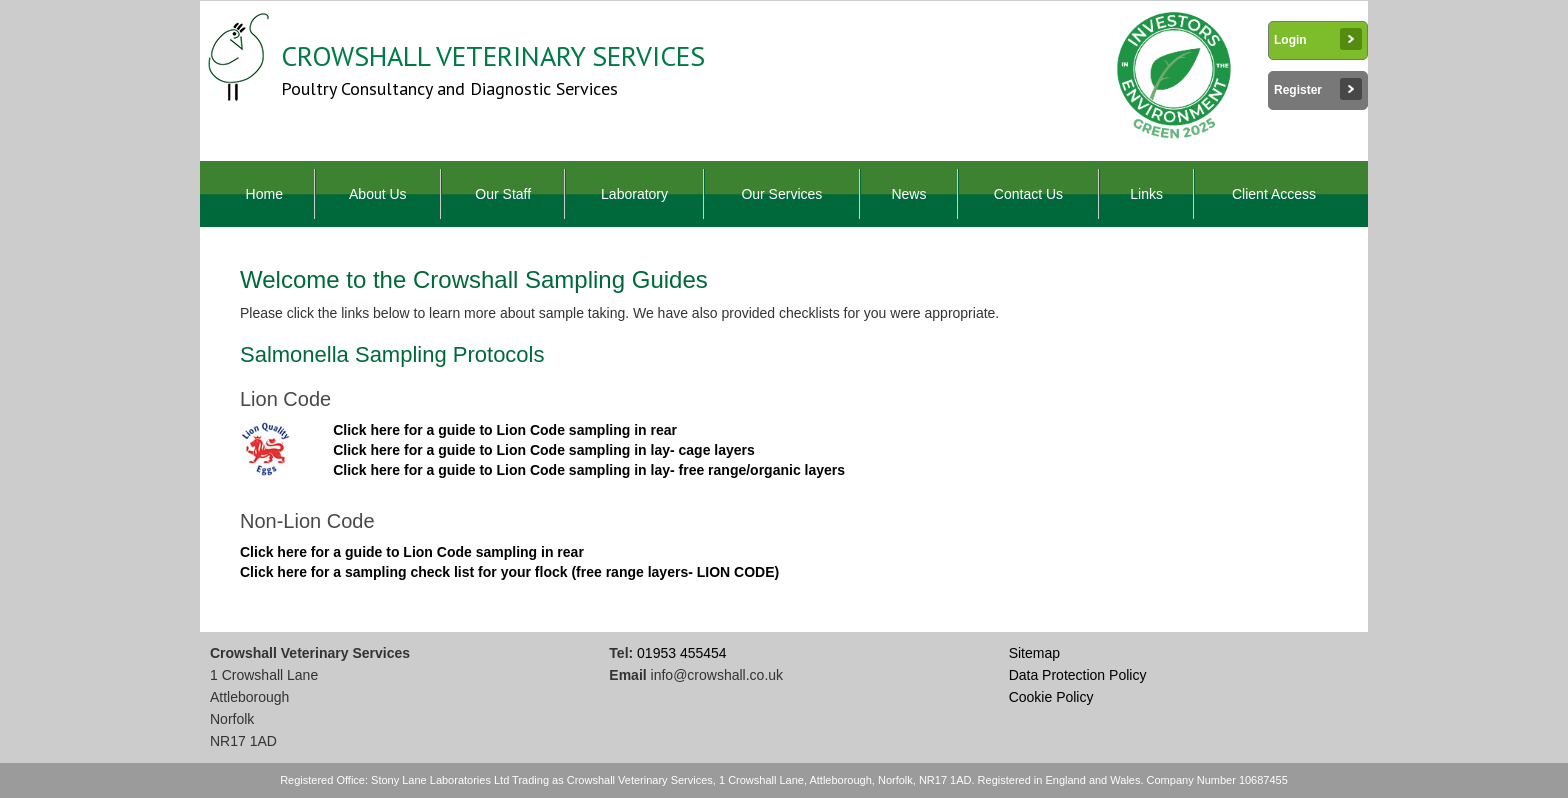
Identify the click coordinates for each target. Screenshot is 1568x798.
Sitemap (1034, 653)
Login (1318, 39)
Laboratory (634, 194)
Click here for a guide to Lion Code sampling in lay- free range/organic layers (589, 470)
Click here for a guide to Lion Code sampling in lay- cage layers (544, 450)
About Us (378, 194)
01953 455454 (682, 653)
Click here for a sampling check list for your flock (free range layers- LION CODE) (509, 572)
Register (1318, 89)
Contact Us (1028, 194)
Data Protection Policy (1078, 675)
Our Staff (503, 194)
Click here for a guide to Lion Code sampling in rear (505, 430)
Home (264, 194)
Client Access (1274, 194)
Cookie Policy (1051, 697)
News (908, 194)
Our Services (781, 194)
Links (1146, 194)
